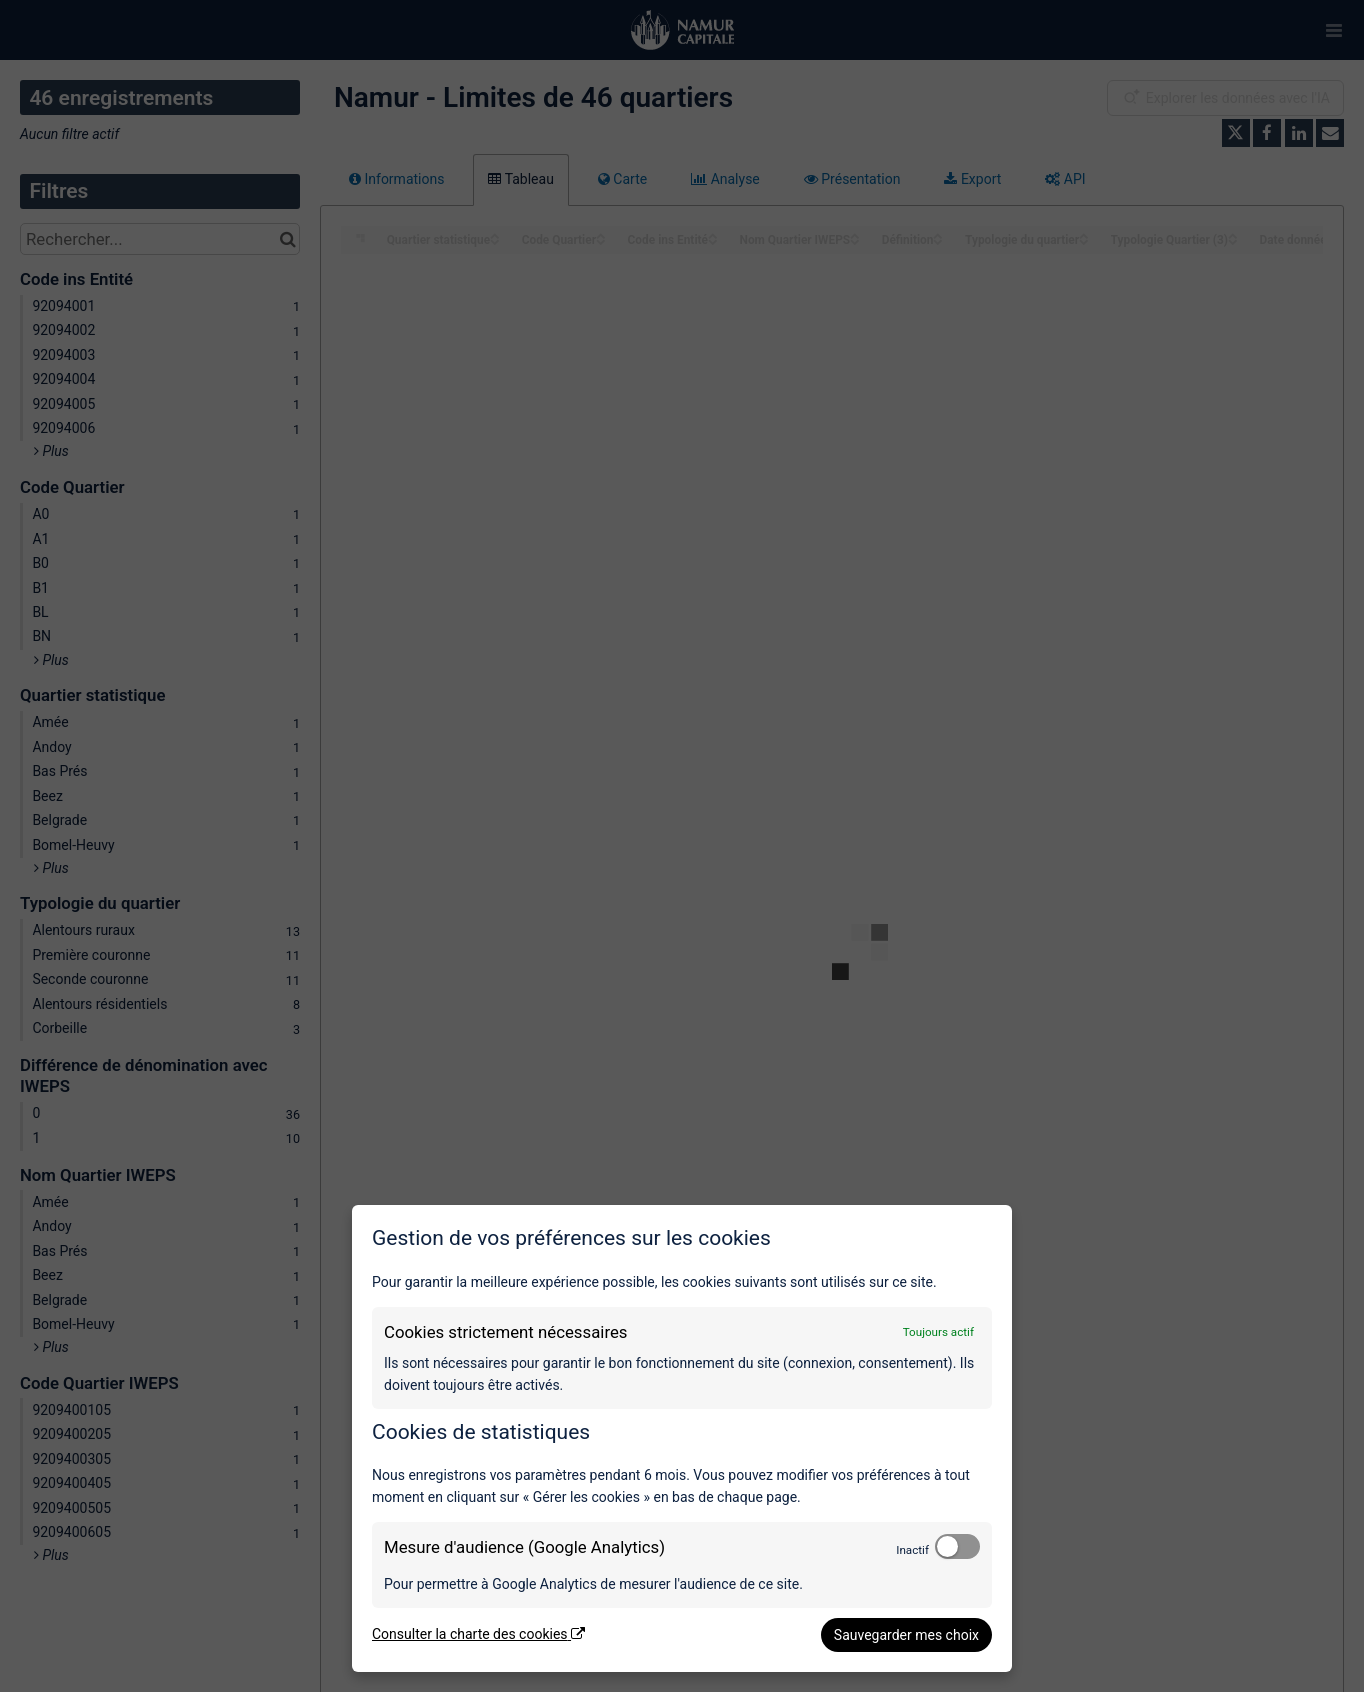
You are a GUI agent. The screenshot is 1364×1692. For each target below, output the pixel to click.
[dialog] (682, 1438)
